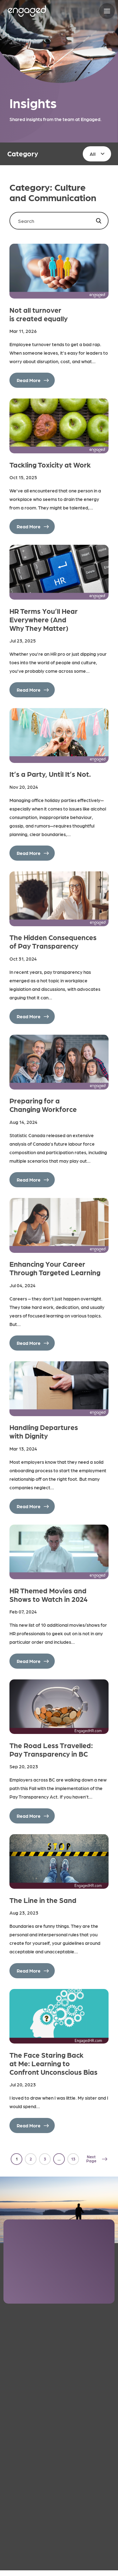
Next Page (91, 2158)
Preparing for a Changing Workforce (43, 1104)
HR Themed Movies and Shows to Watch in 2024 (48, 1594)
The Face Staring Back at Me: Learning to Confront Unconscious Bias (53, 2063)
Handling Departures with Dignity (43, 1431)
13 (73, 2158)
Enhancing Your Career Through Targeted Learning (54, 1267)
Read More (29, 380)
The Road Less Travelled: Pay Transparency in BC (51, 1749)
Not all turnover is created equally (38, 314)
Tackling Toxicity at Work (50, 464)
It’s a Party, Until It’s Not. (50, 774)
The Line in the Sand (42, 1900)
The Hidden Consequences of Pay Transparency (53, 941)
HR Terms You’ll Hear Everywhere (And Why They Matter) (43, 619)
